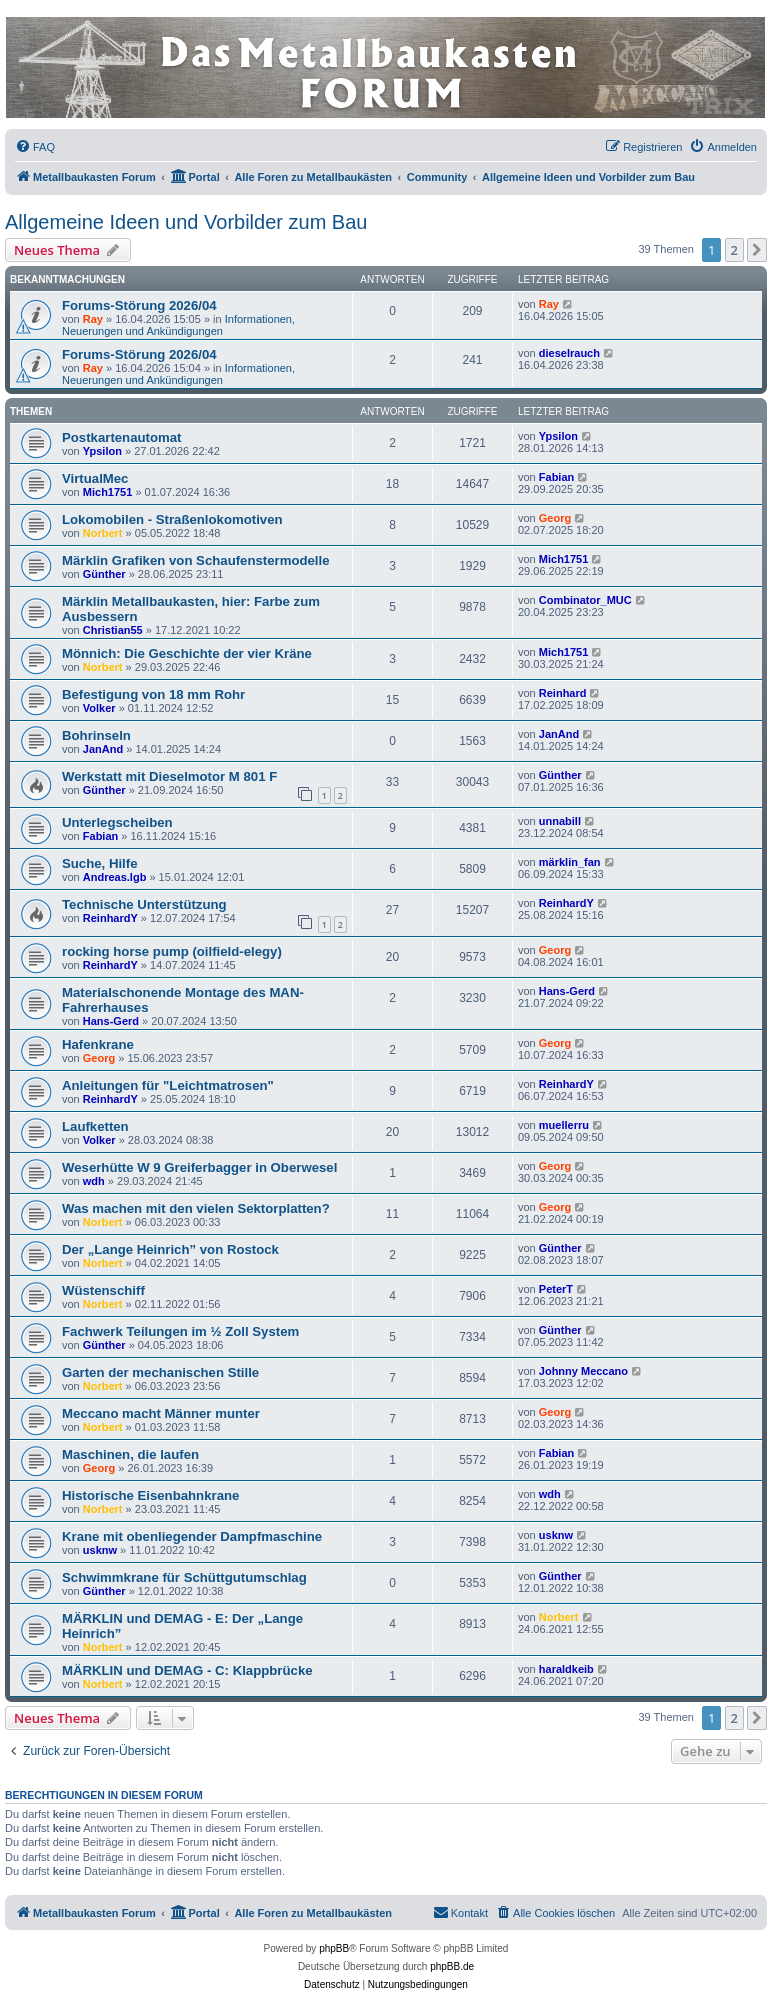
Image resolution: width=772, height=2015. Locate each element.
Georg (555, 518)
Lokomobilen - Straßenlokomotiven (172, 519)
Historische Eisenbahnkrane (150, 1495)
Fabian (556, 477)
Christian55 (113, 630)
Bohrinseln (96, 735)
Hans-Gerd (111, 1021)
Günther (104, 574)
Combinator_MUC (585, 600)
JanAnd (103, 749)
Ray (93, 319)
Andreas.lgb (115, 877)
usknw (100, 1550)
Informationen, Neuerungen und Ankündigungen (178, 325)
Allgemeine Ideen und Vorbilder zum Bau (186, 222)
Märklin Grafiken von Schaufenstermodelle (196, 560)
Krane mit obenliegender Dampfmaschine (192, 1536)
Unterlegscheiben (117, 822)
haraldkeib (566, 1669)
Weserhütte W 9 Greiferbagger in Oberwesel (199, 1167)
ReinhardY (110, 918)
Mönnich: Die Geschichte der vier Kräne (187, 653)
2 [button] (734, 250)
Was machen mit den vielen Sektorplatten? (196, 1208)
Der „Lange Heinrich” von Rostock (170, 1249)
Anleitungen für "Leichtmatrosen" (168, 1085)
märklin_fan (570, 862)
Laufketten (95, 1126)
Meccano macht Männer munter (161, 1413)
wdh (94, 1181)
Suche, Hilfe (99, 863)
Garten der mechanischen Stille (160, 1372)
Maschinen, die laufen (130, 1454)
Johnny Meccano (583, 1371)
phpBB (334, 1948)
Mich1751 (108, 492)
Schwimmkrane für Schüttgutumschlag (184, 1577)
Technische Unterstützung (144, 904)
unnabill (560, 821)
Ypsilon (102, 451)
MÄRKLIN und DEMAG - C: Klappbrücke (187, 1670)
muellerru (564, 1125)
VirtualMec (95, 478)
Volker (99, 708)
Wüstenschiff (103, 1290)
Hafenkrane (98, 1044)
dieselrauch (569, 353)
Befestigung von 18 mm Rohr (153, 694)
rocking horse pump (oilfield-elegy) (172, 951)
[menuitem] (35, 147)
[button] (757, 250)
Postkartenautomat (121, 437)
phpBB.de (452, 1966)
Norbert (103, 533)
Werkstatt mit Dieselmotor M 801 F (169, 776)
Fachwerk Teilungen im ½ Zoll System (180, 1331)
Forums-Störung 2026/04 (139, 305)
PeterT (556, 1289)
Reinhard (563, 693)
